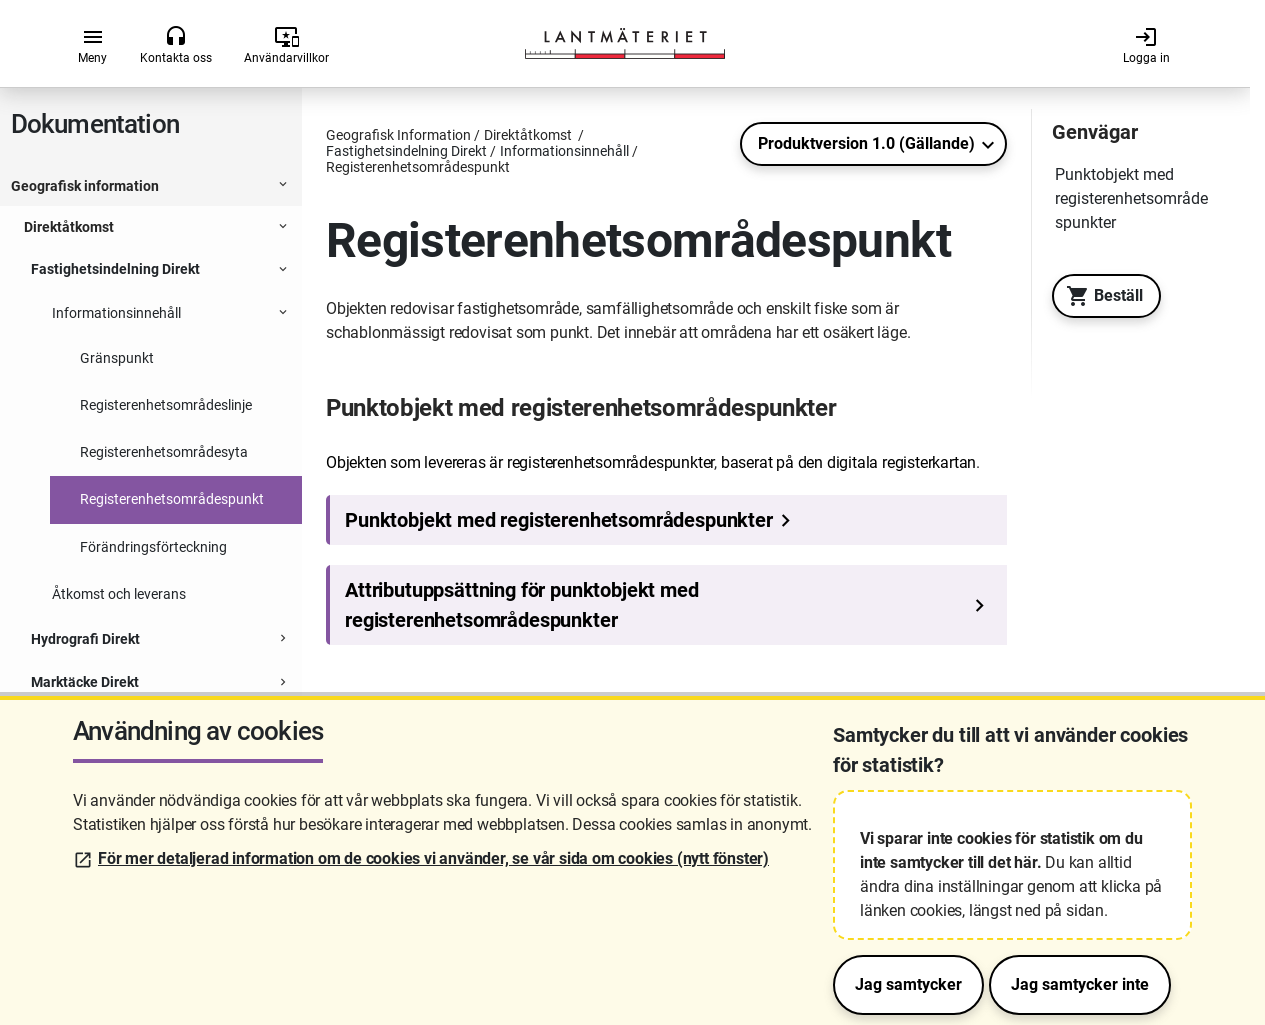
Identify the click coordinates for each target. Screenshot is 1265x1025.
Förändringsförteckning (153, 547)
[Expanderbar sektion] (283, 187)
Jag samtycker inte (1080, 984)
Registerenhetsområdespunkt (173, 499)
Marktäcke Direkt (85, 682)
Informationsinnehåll (116, 313)
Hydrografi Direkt (85, 639)
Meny (92, 45)
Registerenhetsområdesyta (164, 452)
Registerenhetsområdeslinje (166, 405)
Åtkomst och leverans (119, 594)
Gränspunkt (118, 358)
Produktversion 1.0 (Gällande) (866, 143)
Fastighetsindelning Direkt (115, 269)
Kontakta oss (176, 45)
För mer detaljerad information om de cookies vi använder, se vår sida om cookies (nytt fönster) (433, 858)
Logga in (1146, 45)
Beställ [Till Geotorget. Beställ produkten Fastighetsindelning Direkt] (1099, 296)
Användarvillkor (286, 45)
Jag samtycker (908, 984)
